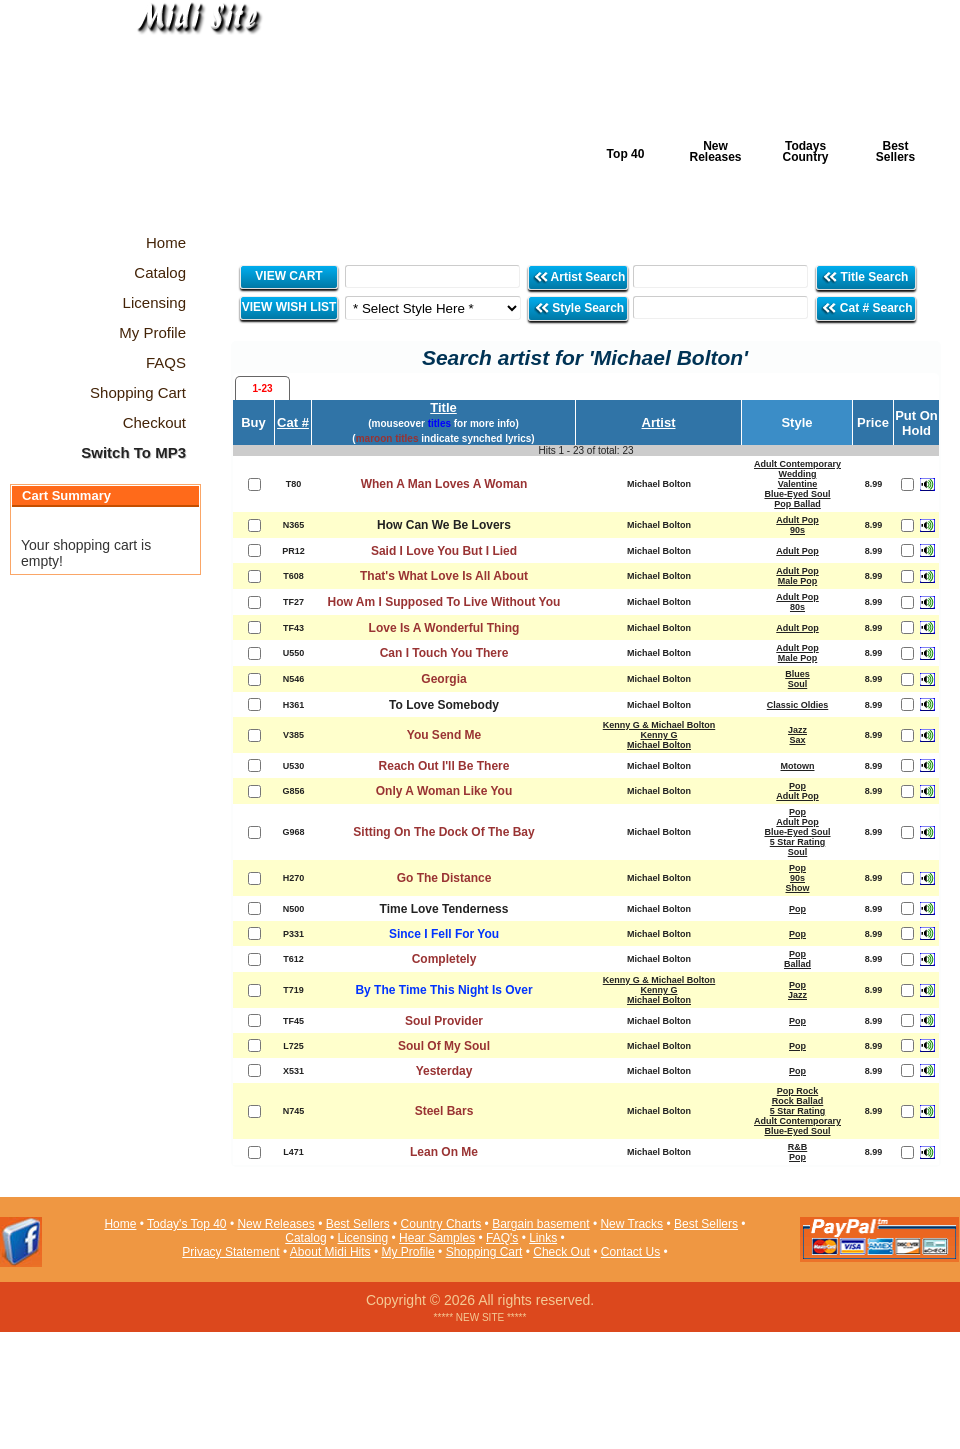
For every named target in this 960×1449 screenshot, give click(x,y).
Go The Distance (444, 878)
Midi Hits (186, 121)
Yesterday (444, 1071)
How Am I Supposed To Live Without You (444, 602)
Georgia (443, 679)
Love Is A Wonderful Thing (444, 628)
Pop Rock (798, 1091)
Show (798, 888)
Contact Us (630, 1252)
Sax (797, 740)
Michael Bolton (659, 745)
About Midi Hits (330, 1252)
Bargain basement (540, 1224)
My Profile (407, 1252)
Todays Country (806, 151)
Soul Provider (444, 1021)
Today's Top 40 (186, 1224)
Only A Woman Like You (444, 791)
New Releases (715, 151)
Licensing (363, 1238)
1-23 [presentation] (262, 388)
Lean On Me (444, 1152)
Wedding (798, 474)
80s (797, 607)
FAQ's (502, 1238)
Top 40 (626, 154)
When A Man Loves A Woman (444, 484)
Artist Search (579, 276)
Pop (797, 786)
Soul (798, 684)
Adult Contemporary (797, 464)
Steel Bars (444, 1111)
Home (120, 1224)
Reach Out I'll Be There (444, 766)
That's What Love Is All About (444, 576)
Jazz (797, 730)
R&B (798, 1147)
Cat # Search (866, 307)
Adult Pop (797, 520)
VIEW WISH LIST (289, 307)
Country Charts (441, 1224)
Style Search (579, 307)
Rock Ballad (798, 1101)
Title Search (866, 276)
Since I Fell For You (444, 934)
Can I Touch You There (444, 653)
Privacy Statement (230, 1252)
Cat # (293, 422)
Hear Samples (437, 1238)
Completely (444, 959)
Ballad (797, 964)
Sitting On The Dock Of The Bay (443, 832)
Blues (797, 674)
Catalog (305, 1238)
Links (543, 1238)
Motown (798, 766)
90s (797, 530)
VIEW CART (288, 276)
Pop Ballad (797, 504)
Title (443, 407)
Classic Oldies (798, 705)
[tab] (262, 388)
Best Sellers (895, 151)
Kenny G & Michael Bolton (659, 725)
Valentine (798, 484)
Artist (659, 422)
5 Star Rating (798, 842)
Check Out (561, 1252)
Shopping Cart (484, 1252)
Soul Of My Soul (444, 1046)
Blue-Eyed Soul (797, 494)
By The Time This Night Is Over (443, 990)
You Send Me (444, 735)
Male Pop (798, 581)
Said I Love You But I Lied (444, 551)
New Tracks (631, 1224)
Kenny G (658, 735)
